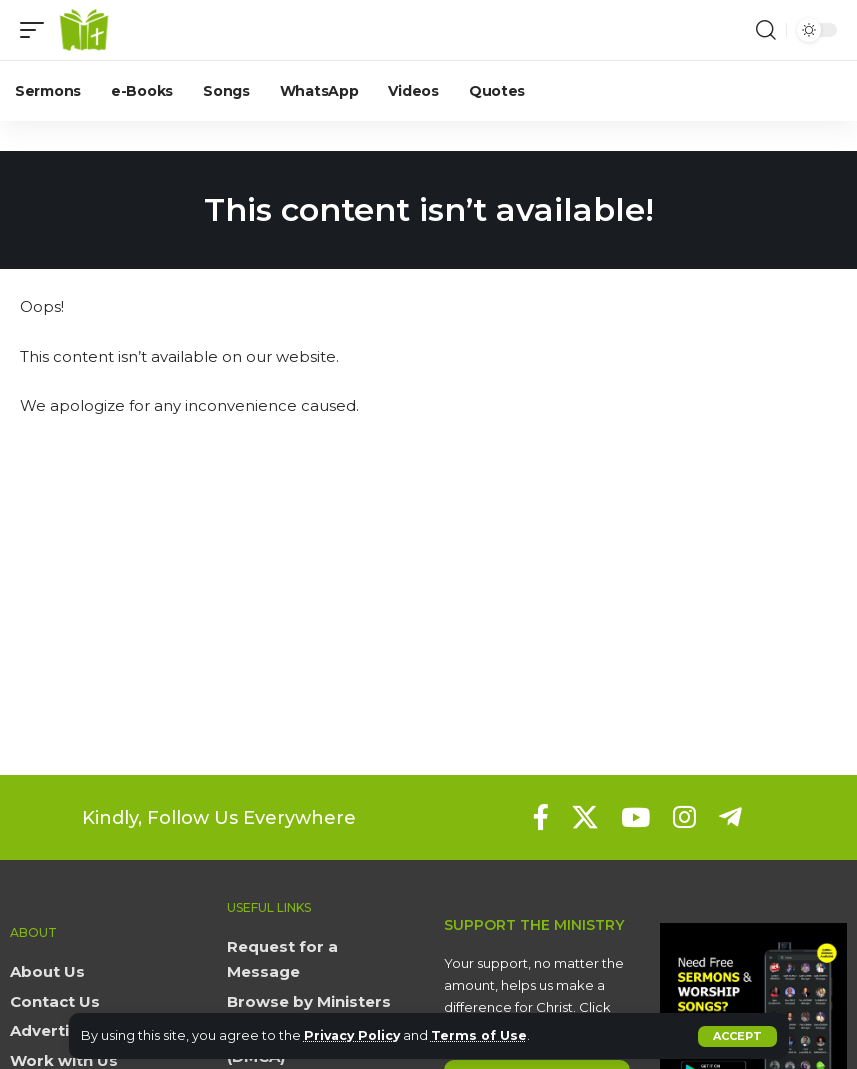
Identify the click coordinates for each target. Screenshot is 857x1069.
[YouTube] (635, 817)
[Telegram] (730, 817)
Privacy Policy (354, 1035)
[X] (585, 817)
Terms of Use (484, 1035)
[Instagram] (684, 817)
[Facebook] (541, 817)
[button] (737, 1036)
